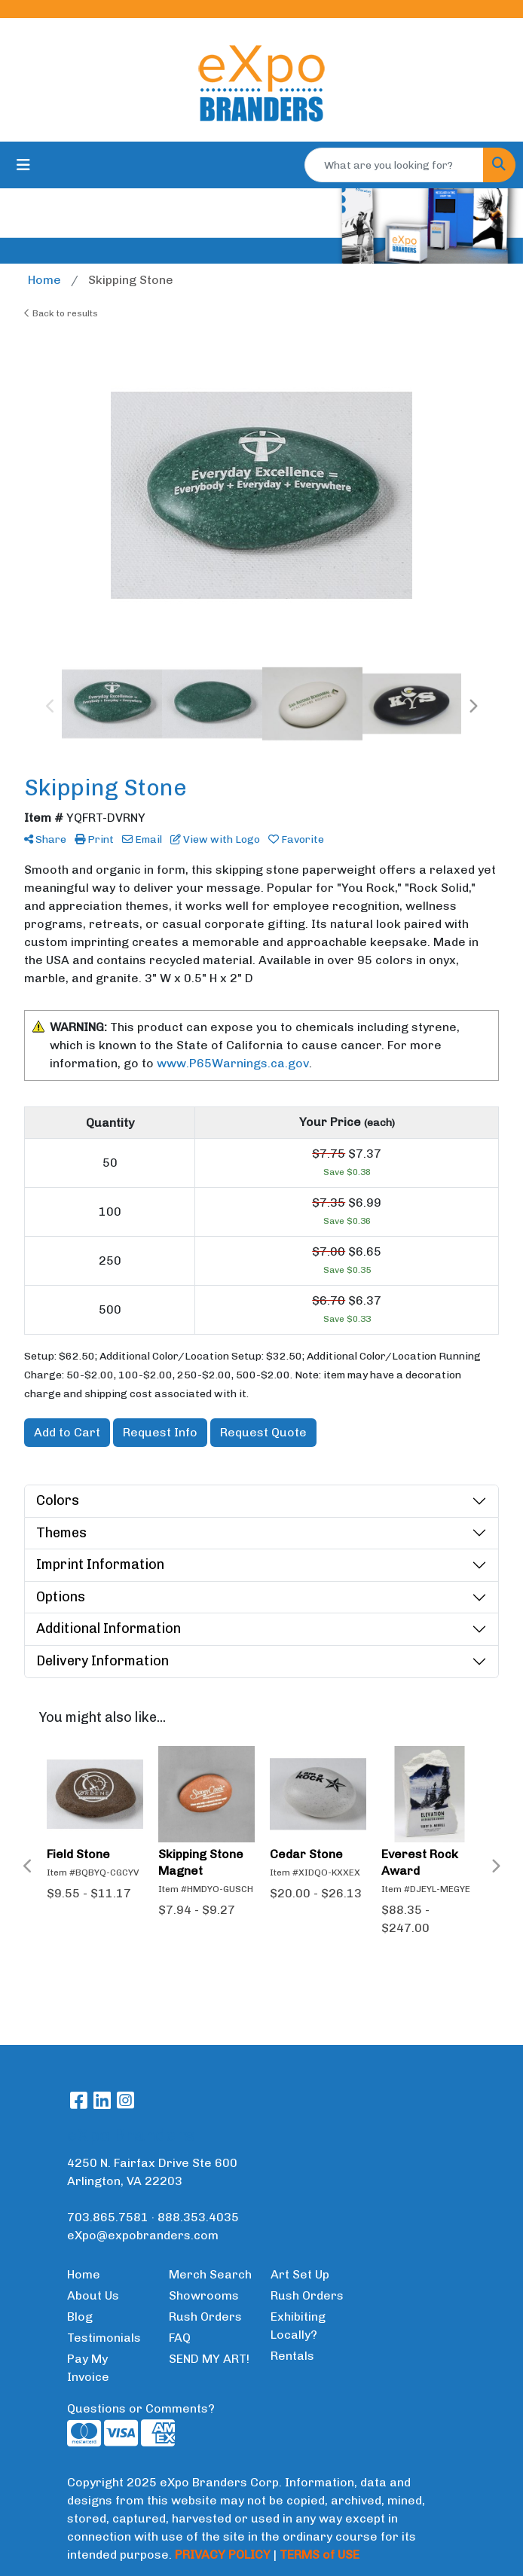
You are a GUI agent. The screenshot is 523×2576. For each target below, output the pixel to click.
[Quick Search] (394, 165)
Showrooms (204, 2295)
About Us (93, 2295)
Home (83, 2274)
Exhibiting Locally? (298, 2325)
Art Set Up (300, 2274)
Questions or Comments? (141, 2408)
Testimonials (104, 2337)
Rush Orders (205, 2316)
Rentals (292, 2356)
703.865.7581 (107, 2217)
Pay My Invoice (88, 2368)
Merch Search (210, 2274)
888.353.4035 (198, 2217)
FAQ (180, 2337)
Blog (80, 2316)
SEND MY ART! (209, 2359)
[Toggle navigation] (23, 164)
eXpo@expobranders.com (143, 2235)
